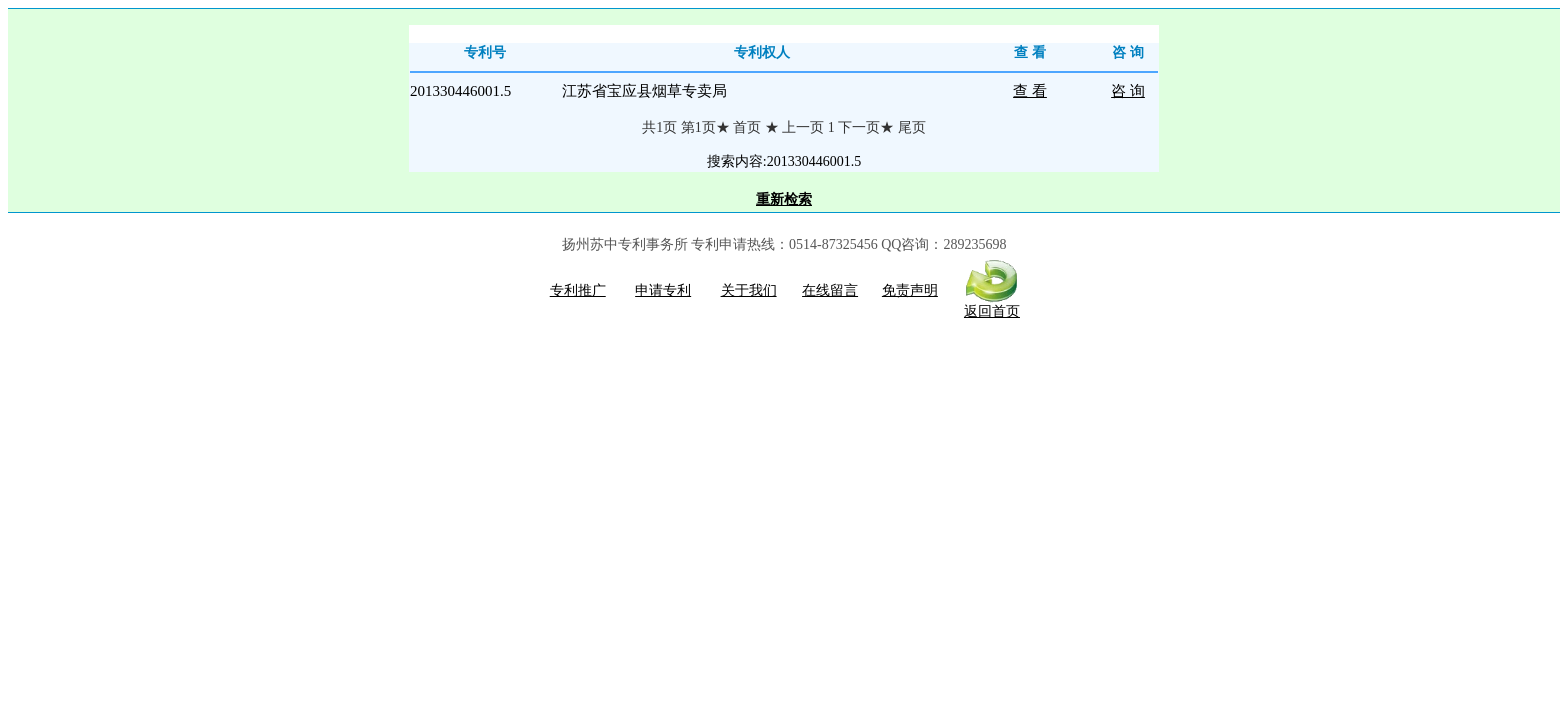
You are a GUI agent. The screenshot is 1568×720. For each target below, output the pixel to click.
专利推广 (578, 290)
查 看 (1030, 91)
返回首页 (992, 305)
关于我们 (749, 290)
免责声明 (910, 290)
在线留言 (830, 290)
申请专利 (663, 290)
